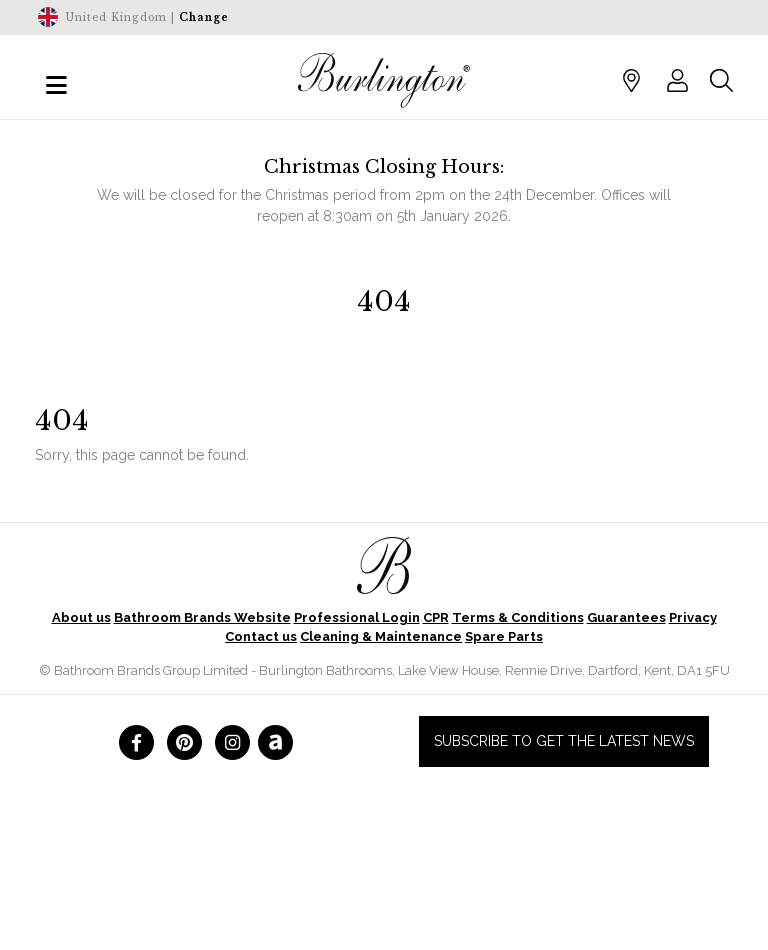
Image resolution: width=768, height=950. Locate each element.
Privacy (693, 617)
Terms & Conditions (518, 617)
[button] (677, 79)
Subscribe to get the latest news (564, 741)
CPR (436, 617)
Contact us (261, 636)
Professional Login (357, 617)
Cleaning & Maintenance (381, 636)
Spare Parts (504, 636)
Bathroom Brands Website (202, 617)
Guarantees (626, 617)
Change (204, 17)
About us (81, 617)
